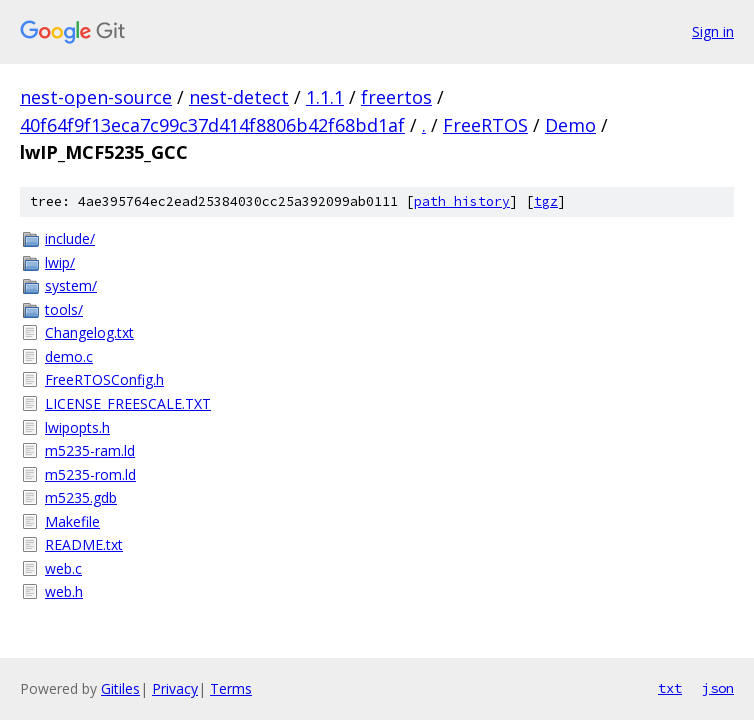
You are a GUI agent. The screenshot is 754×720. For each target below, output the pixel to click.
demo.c (69, 356)
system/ (71, 285)
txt (670, 688)
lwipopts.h (77, 427)
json (718, 688)
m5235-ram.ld (90, 450)
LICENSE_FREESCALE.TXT (128, 403)
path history (462, 201)
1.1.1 (325, 97)
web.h (64, 591)
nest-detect (239, 97)
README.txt (84, 544)
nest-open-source (96, 97)
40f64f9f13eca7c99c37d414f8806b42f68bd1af (212, 125)
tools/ (64, 309)
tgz (546, 201)
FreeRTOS (485, 125)
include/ (70, 238)
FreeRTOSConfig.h (104, 379)
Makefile (72, 521)
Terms (231, 688)
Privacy (175, 688)
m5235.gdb (81, 497)
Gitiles (120, 688)
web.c (63, 568)
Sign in (713, 31)
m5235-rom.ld (90, 474)
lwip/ (60, 262)
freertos (396, 97)
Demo (570, 125)
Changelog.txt (89, 332)
